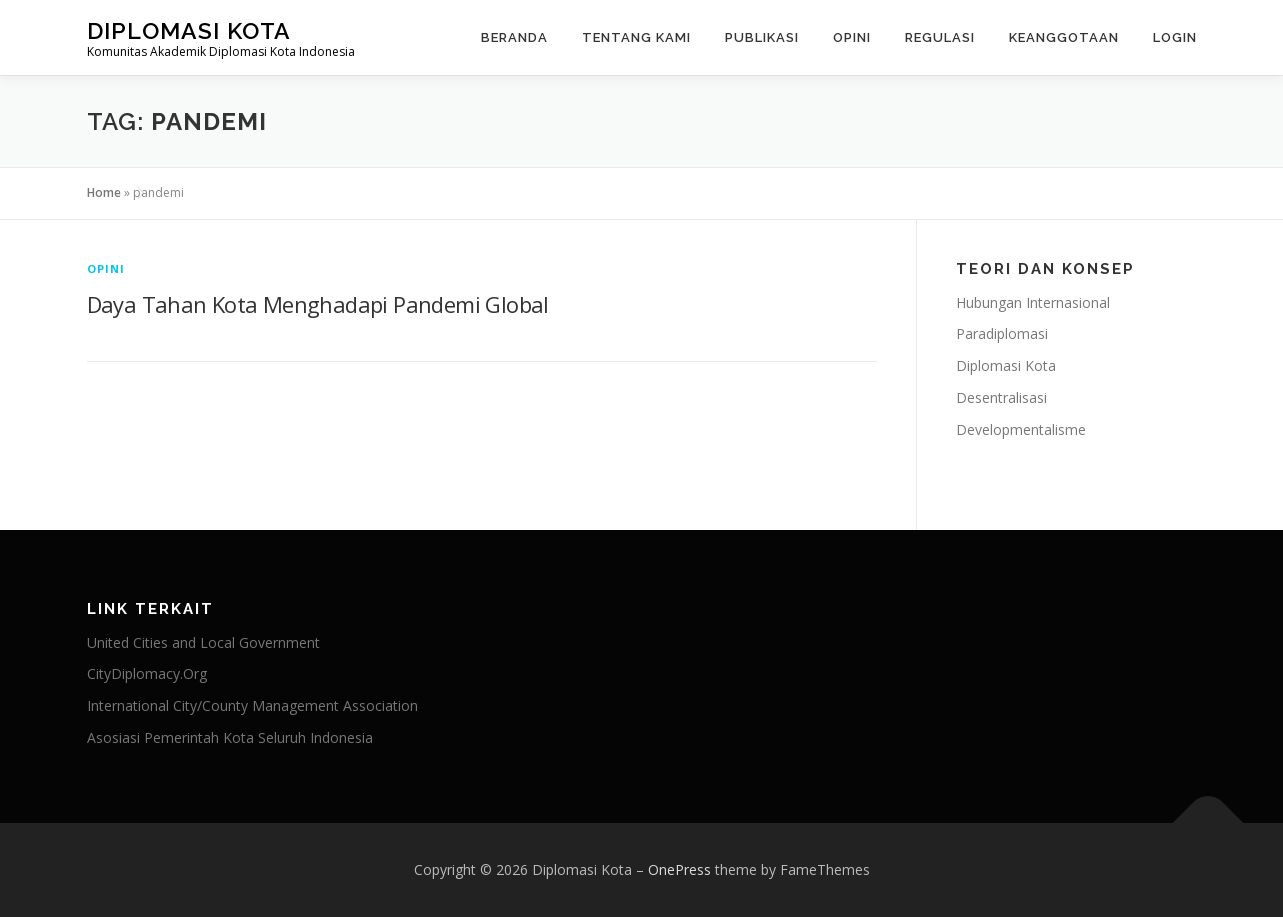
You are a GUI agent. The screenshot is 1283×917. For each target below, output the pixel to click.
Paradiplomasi (1002, 333)
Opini (852, 37)
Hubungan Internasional (1033, 302)
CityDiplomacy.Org (147, 673)
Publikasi (762, 37)
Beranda (514, 37)
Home (104, 192)
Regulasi (940, 37)
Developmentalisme (1021, 429)
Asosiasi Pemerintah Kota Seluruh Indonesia (230, 737)
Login (1175, 37)
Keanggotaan (1064, 37)
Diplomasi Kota (189, 30)
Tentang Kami (636, 37)
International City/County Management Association (252, 705)
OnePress (679, 869)
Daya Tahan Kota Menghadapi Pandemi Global (318, 304)
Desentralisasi (1001, 397)
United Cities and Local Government (203, 642)
